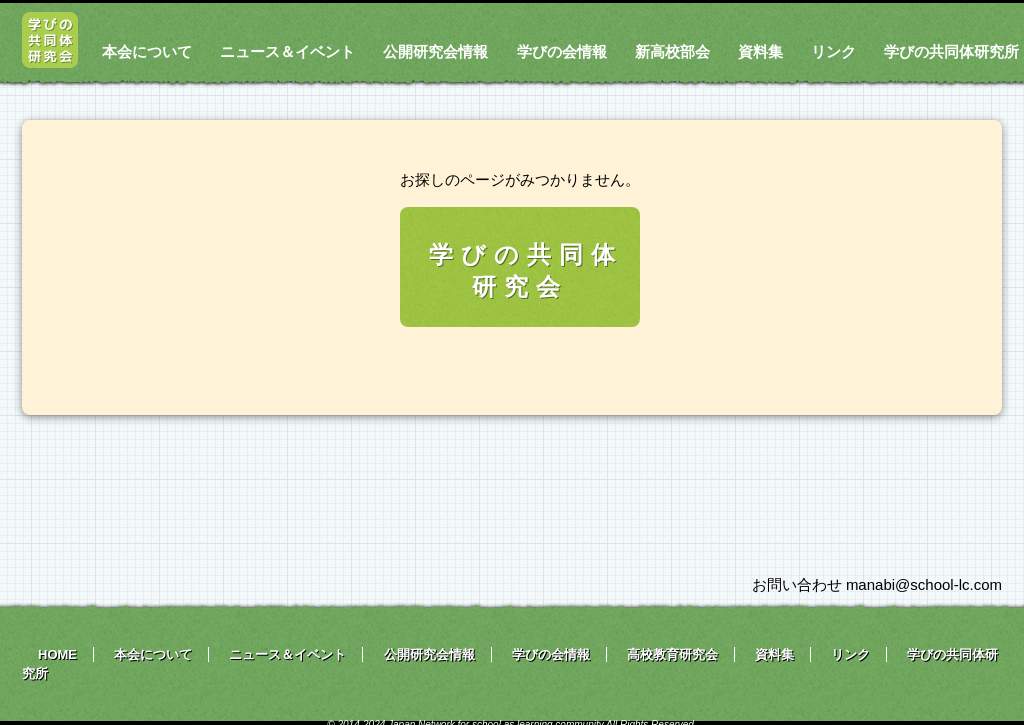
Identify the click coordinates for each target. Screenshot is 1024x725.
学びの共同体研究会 (526, 270)
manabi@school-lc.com (924, 584)
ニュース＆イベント (287, 51)
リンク (833, 51)
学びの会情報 (562, 51)
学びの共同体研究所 (951, 51)
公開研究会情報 (435, 51)
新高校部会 (672, 51)
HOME (57, 654)
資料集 (760, 51)
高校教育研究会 (672, 654)
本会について (147, 51)
